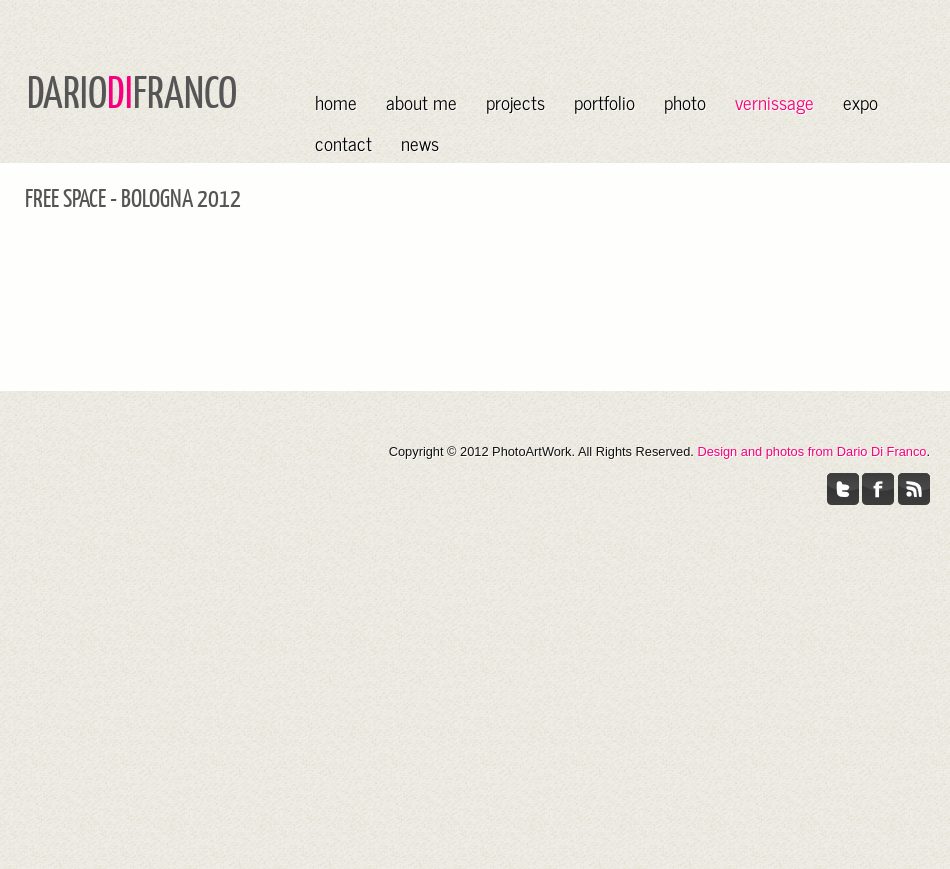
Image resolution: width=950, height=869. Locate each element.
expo (860, 101)
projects (515, 101)
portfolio (604, 101)
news (420, 142)
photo (685, 101)
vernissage (774, 101)
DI (120, 91)
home (336, 101)
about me (421, 101)
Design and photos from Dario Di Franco (811, 451)
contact (343, 142)
